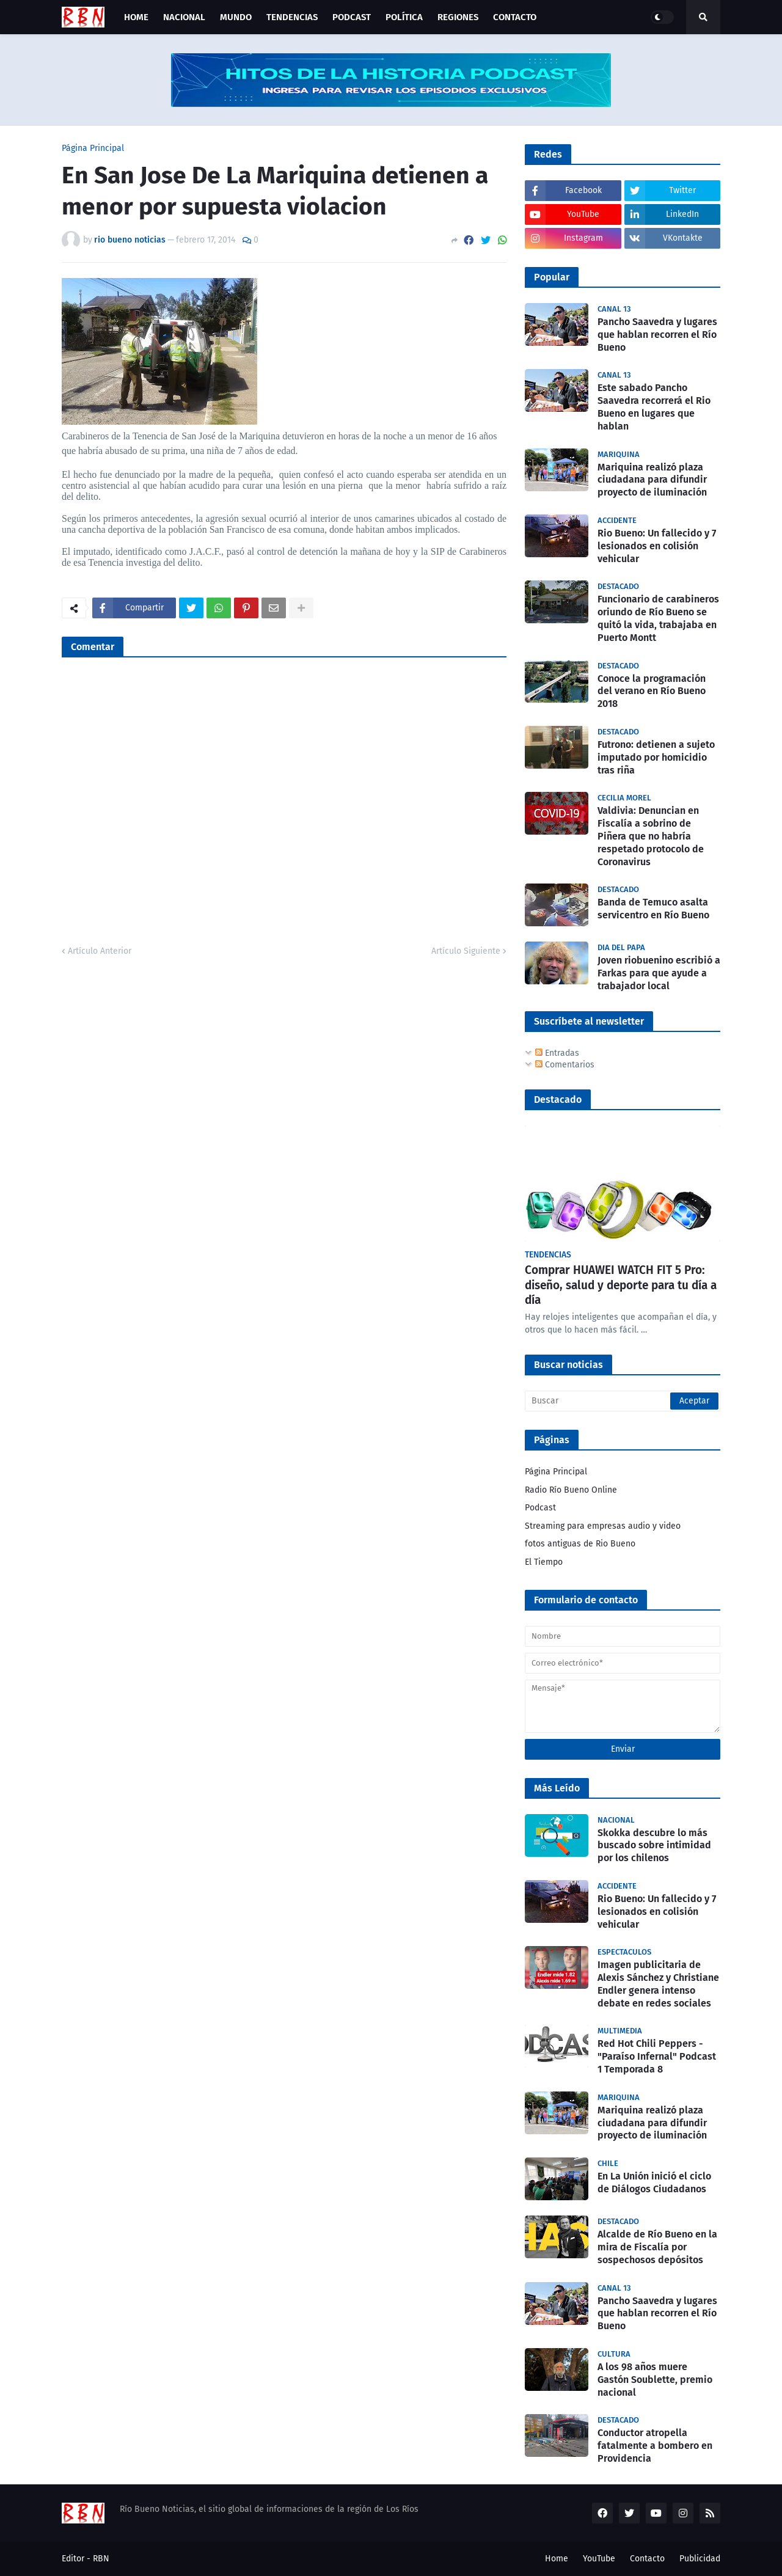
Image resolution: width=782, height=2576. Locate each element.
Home (556, 2558)
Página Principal (93, 148)
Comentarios (564, 1064)
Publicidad (699, 2558)
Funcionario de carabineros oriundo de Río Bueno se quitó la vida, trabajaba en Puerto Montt (658, 618)
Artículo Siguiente (465, 951)
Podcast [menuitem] (351, 17)
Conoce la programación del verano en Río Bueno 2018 (651, 691)
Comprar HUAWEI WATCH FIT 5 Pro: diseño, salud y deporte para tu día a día (621, 1285)
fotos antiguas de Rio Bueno (580, 1544)
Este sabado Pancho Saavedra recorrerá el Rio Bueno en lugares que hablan (654, 406)
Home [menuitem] (136, 17)
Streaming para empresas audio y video (603, 1526)
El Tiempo (544, 1562)
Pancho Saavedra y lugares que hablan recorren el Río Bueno (657, 334)
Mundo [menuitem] (236, 17)
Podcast (540, 1507)
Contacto (647, 2558)
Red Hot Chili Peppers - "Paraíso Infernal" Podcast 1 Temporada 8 (656, 2056)
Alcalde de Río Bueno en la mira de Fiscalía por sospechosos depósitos (657, 2247)
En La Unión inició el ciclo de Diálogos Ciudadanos (654, 2182)
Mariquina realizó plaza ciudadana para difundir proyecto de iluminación (652, 480)
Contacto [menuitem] (514, 17)
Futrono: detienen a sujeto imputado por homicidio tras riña (656, 757)
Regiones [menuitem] (457, 17)
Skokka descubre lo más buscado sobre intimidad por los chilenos (654, 1845)
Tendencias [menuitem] (292, 17)
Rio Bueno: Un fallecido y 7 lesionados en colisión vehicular (656, 546)
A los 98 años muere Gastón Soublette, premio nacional (654, 2379)
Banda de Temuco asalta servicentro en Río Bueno (653, 908)
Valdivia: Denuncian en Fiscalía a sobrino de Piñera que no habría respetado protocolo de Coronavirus (650, 836)
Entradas (557, 1053)
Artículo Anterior (99, 951)
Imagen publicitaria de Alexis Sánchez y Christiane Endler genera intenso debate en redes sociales (658, 1983)
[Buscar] (622, 1401)
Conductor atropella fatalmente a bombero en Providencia (654, 2445)
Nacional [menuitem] (184, 17)
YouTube (599, 2558)
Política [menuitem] (404, 17)
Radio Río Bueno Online (571, 1490)
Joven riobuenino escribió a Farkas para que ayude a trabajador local (658, 973)
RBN (101, 2558)
